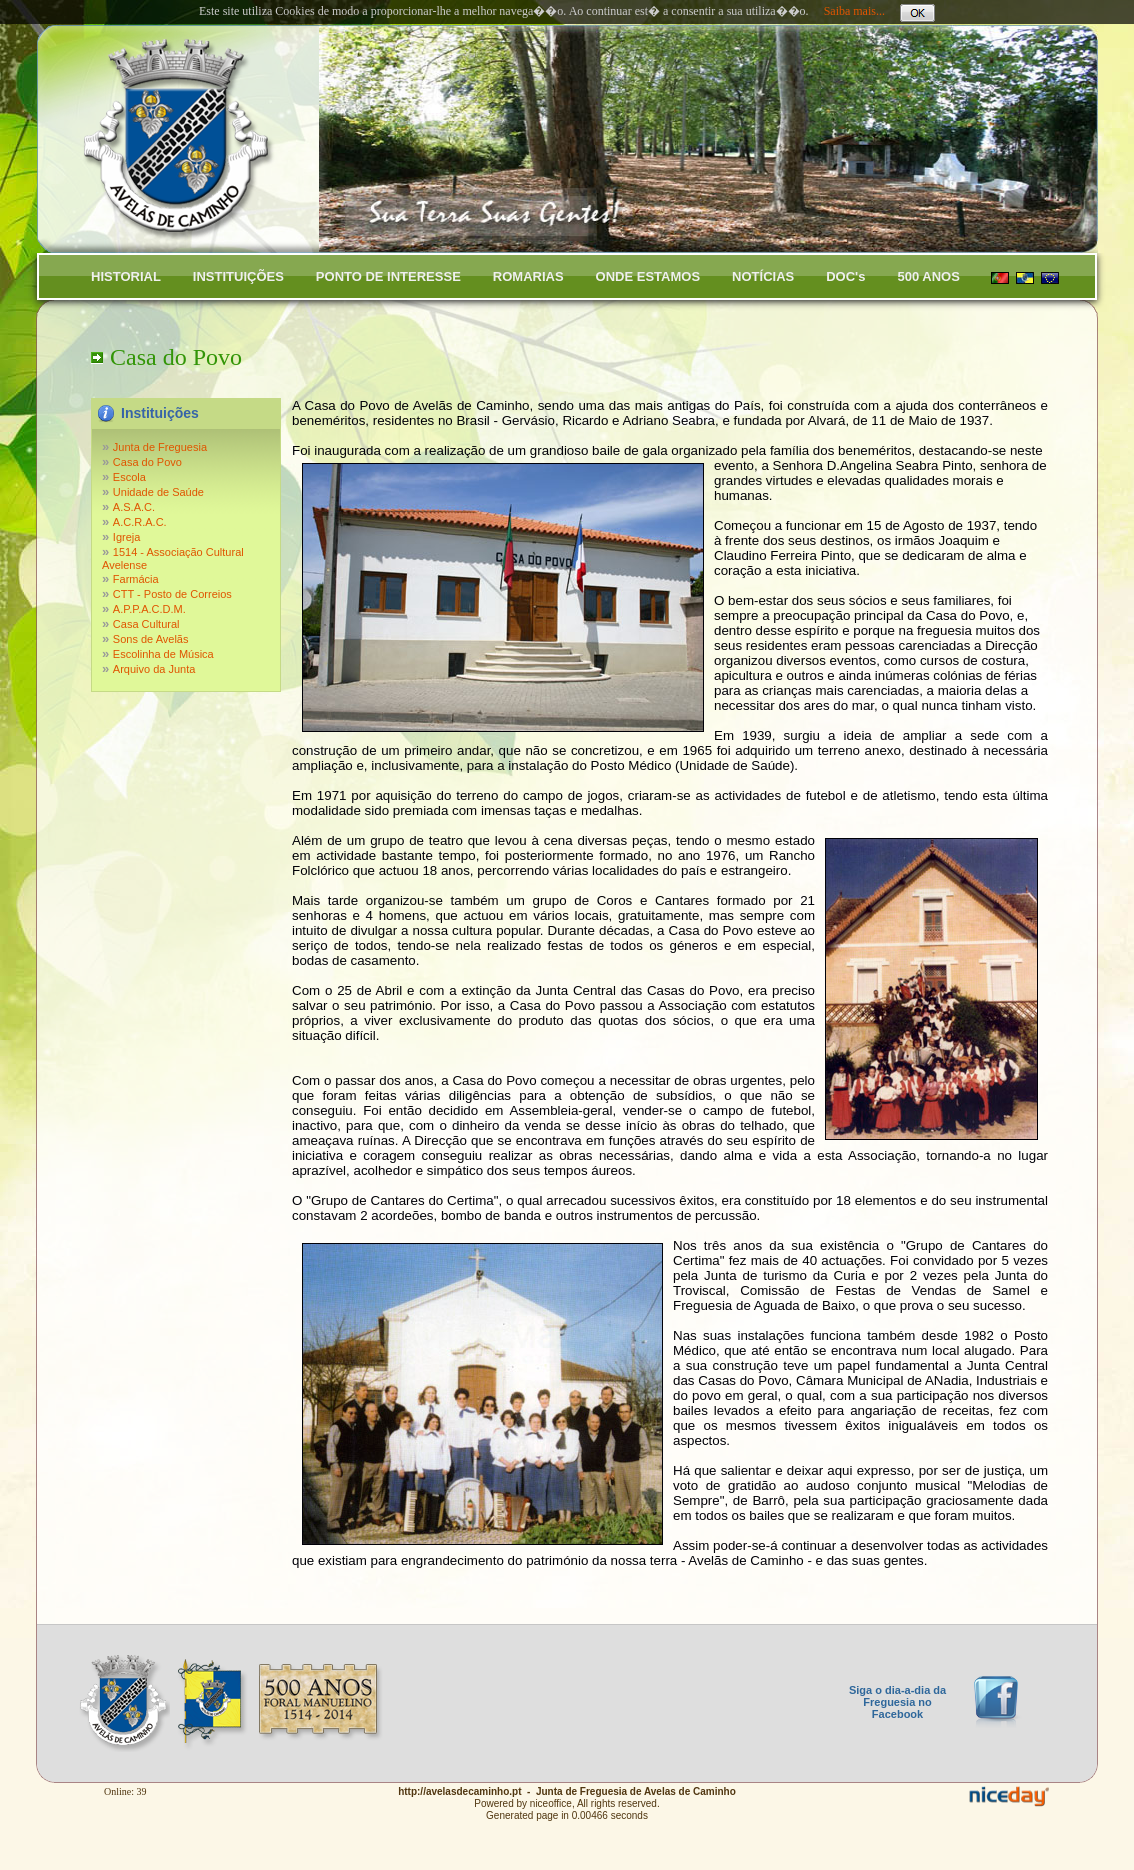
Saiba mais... (854, 11)
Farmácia (136, 579)
